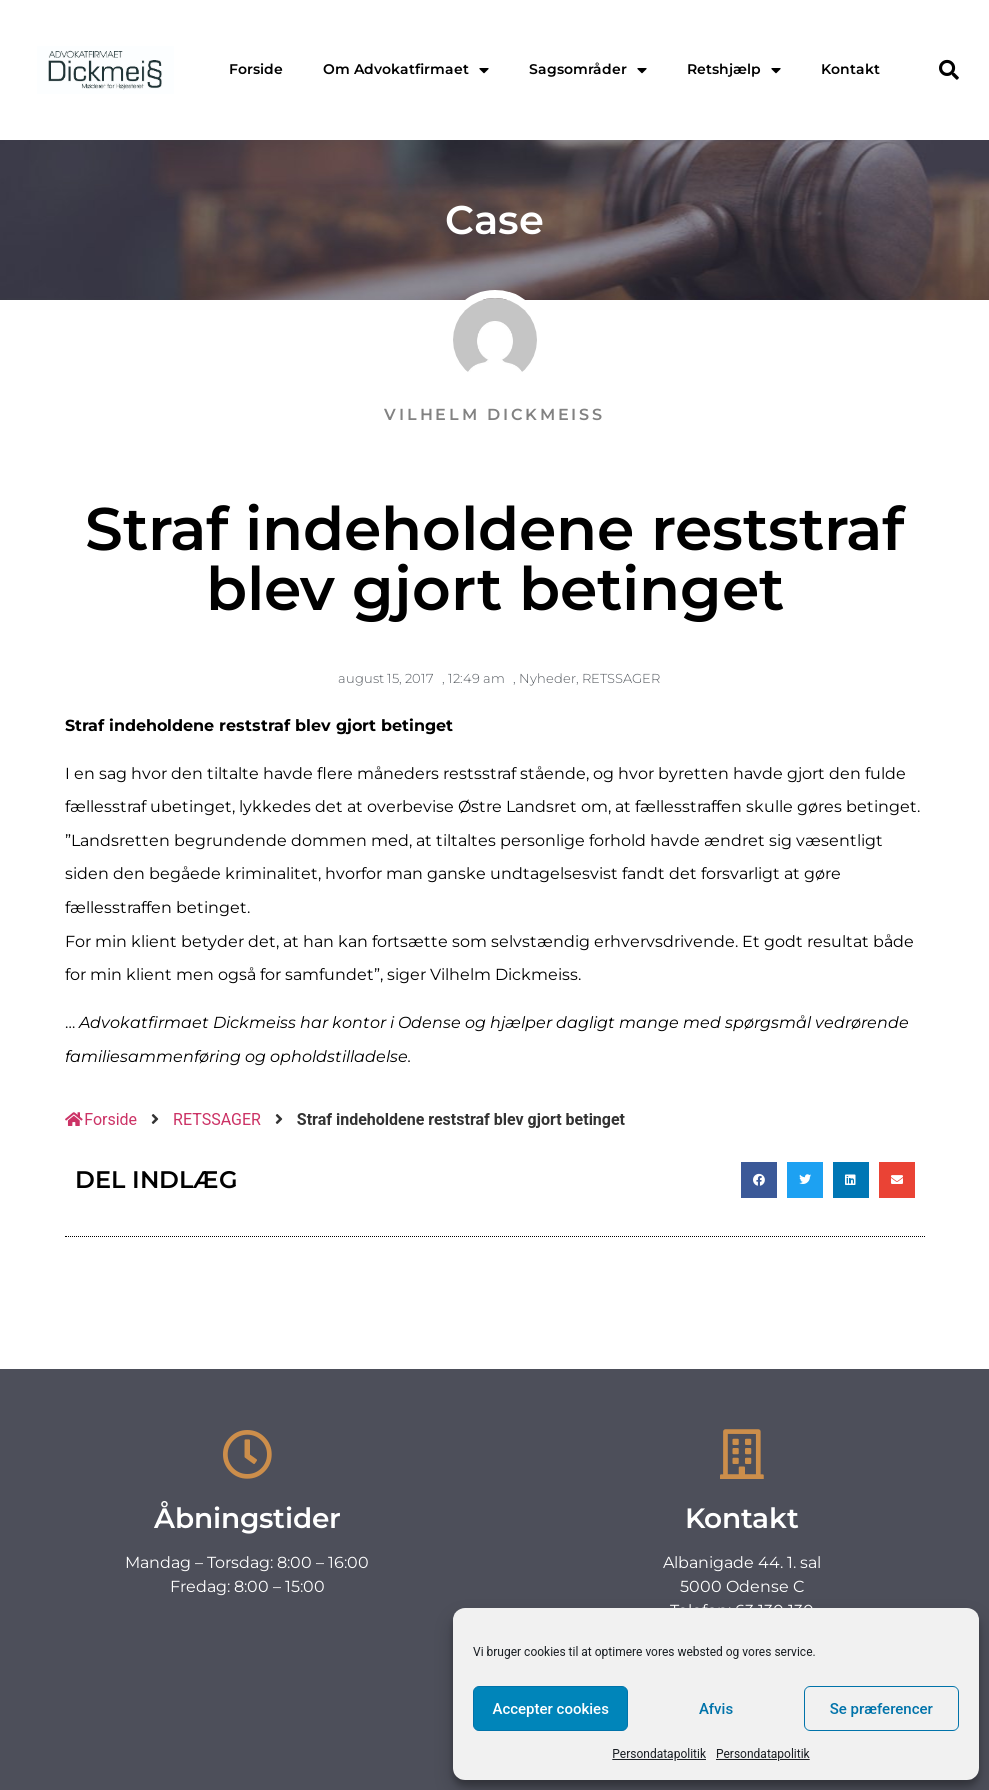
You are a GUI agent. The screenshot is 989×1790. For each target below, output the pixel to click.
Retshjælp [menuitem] (734, 69)
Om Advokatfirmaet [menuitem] (406, 69)
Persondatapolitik (659, 1754)
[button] (949, 70)
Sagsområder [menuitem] (588, 69)
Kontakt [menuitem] (850, 69)
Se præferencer (881, 1709)
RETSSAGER (621, 678)
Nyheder (547, 678)
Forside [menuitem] (256, 69)
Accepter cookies (550, 1709)
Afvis (716, 1709)
